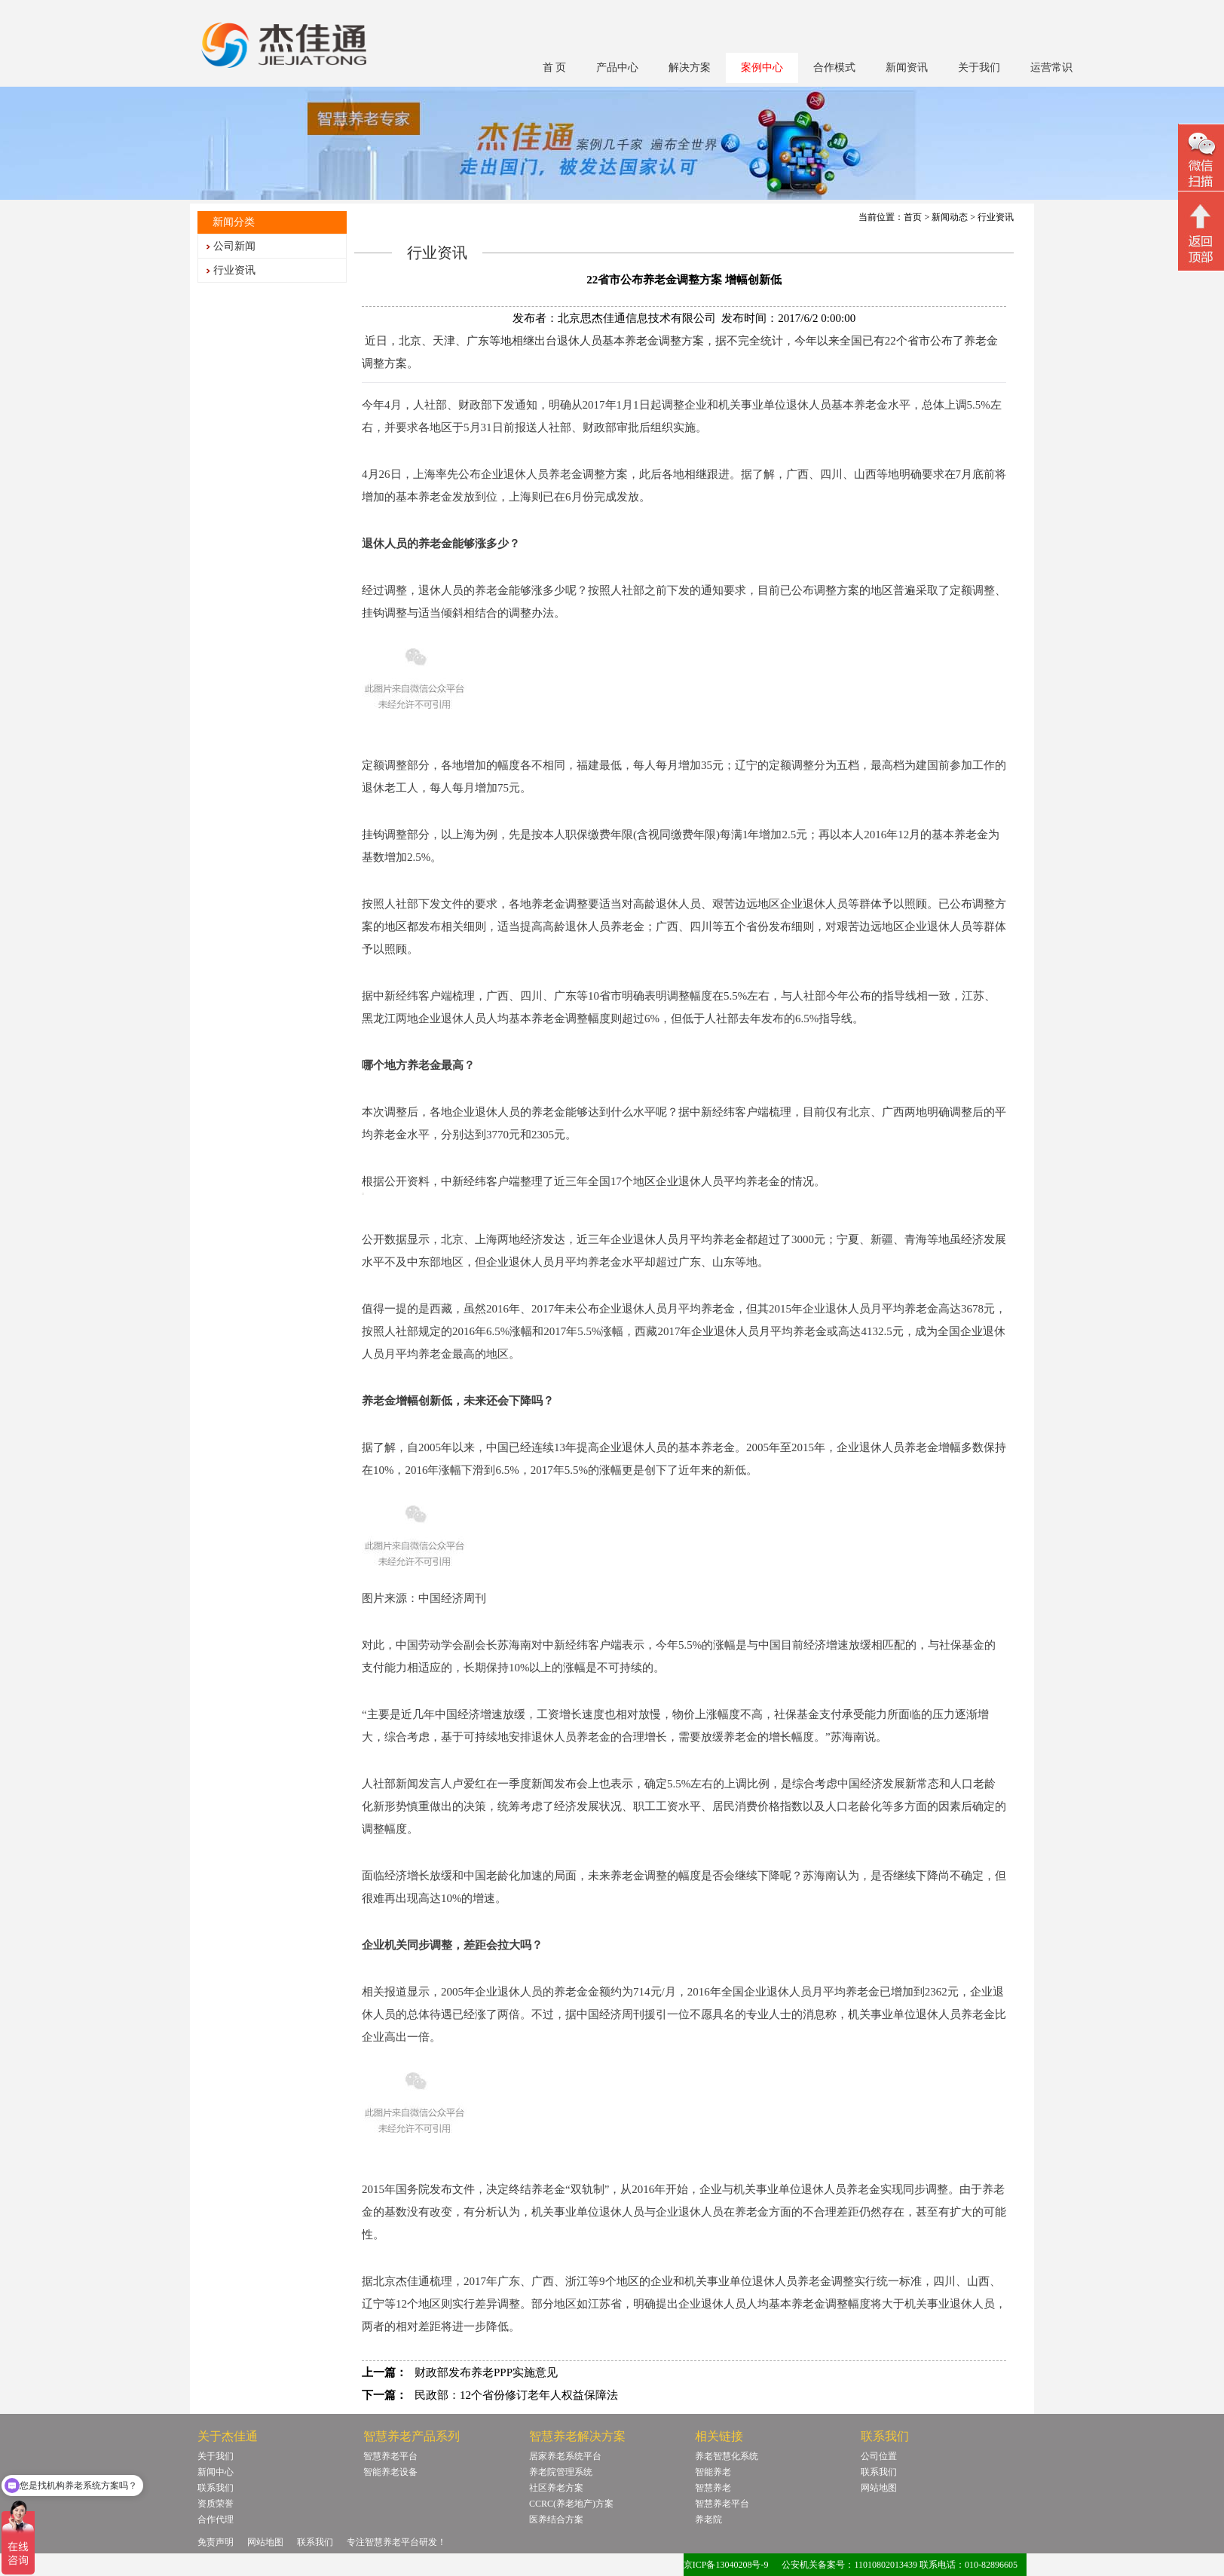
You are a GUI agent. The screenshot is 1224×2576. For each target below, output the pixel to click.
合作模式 (834, 67)
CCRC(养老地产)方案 (571, 2503)
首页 (913, 217)
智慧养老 (713, 2488)
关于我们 (979, 67)
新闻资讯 (907, 67)
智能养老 (713, 2472)
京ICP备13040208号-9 (726, 2564)
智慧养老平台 (390, 2456)
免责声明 (215, 2542)
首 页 (555, 67)
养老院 (708, 2519)
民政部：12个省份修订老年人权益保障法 (516, 2395)
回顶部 (1201, 233)
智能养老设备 (390, 2472)
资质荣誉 (215, 2503)
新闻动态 (950, 217)
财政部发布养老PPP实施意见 (486, 2372)
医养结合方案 (556, 2519)
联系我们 (215, 2488)
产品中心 (617, 67)
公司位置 (879, 2456)
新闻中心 (215, 2472)
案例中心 (762, 67)
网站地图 (879, 2488)
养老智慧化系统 (726, 2456)
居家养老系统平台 (565, 2456)
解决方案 (690, 67)
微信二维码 (1201, 159)
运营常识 (1051, 67)
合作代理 (215, 2519)
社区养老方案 (556, 2488)
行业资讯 (234, 270)
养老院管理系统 (560, 2472)
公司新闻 (234, 246)
